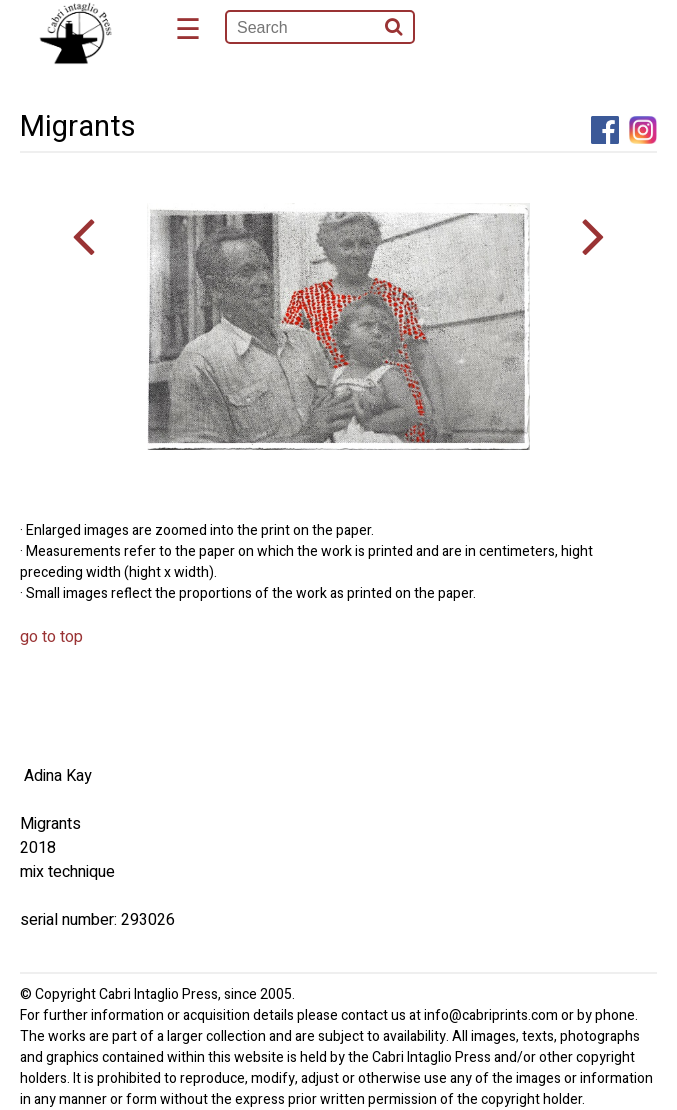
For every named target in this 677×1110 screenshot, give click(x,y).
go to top (51, 637)
